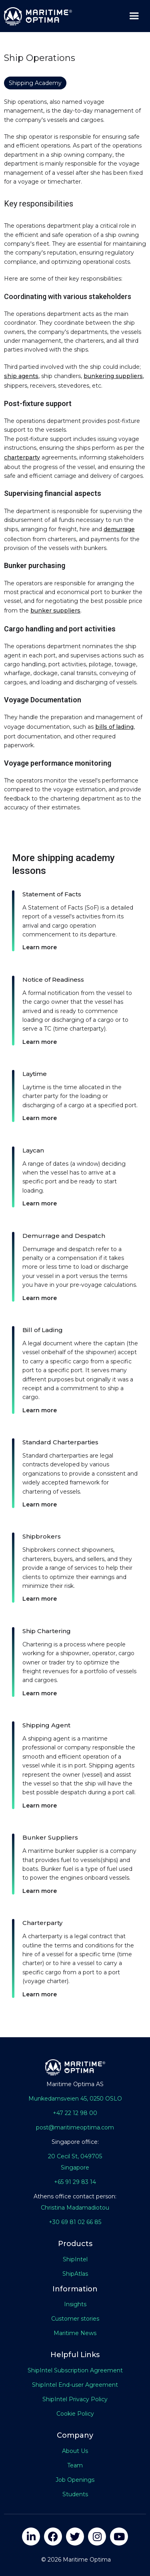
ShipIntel (75, 2259)
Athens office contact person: (75, 2196)
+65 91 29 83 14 (75, 2182)
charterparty (22, 457)
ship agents (21, 376)
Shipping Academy (35, 83)
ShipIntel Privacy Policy (75, 2399)
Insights (75, 2304)
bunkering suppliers (113, 376)
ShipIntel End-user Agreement (75, 2384)
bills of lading (114, 726)
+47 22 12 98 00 (75, 2113)
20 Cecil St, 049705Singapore (75, 2162)
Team (75, 2465)
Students (75, 2494)
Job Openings (75, 2479)
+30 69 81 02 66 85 (75, 2222)
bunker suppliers (55, 610)
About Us (75, 2451)
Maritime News (75, 2333)
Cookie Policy (75, 2413)
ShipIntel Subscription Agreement (75, 2370)
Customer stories (75, 2318)
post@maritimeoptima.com (75, 2127)
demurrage (119, 529)
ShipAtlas (75, 2273)
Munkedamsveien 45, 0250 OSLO (75, 2098)
